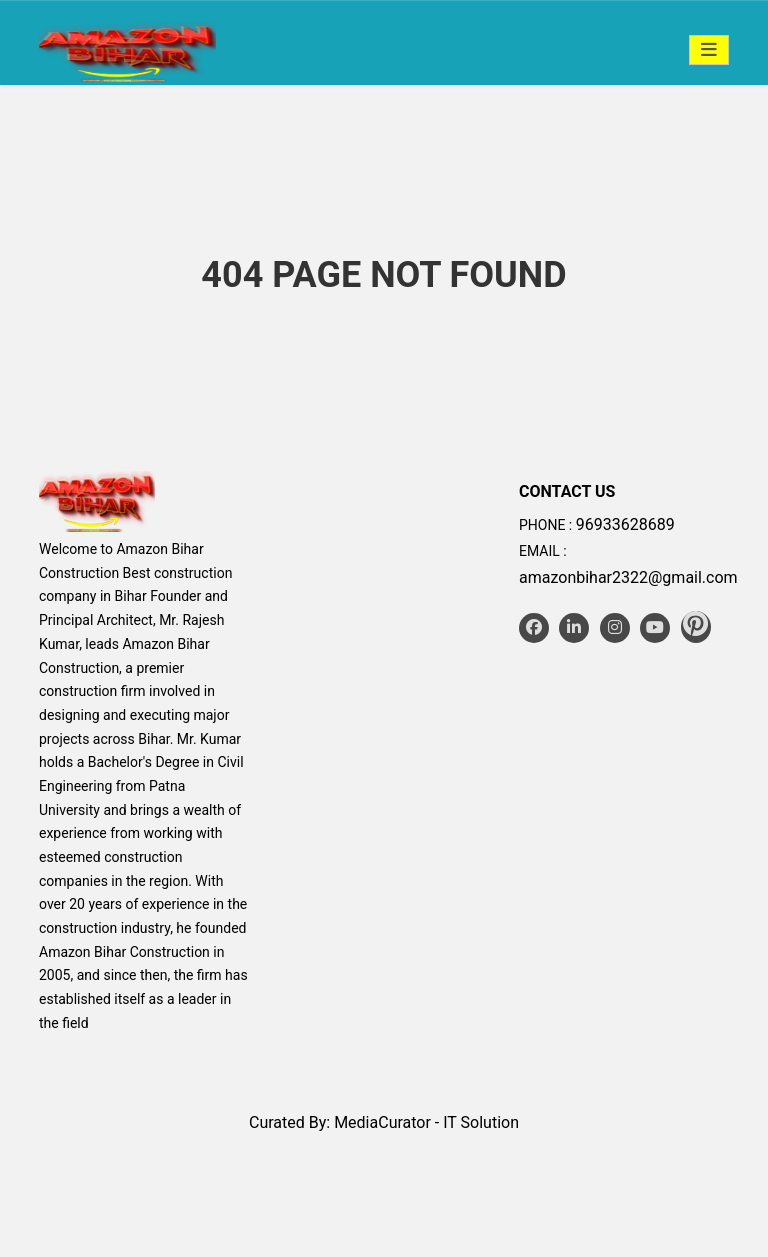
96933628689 (625, 524)
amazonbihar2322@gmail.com (628, 577)
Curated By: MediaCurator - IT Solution (384, 1122)
